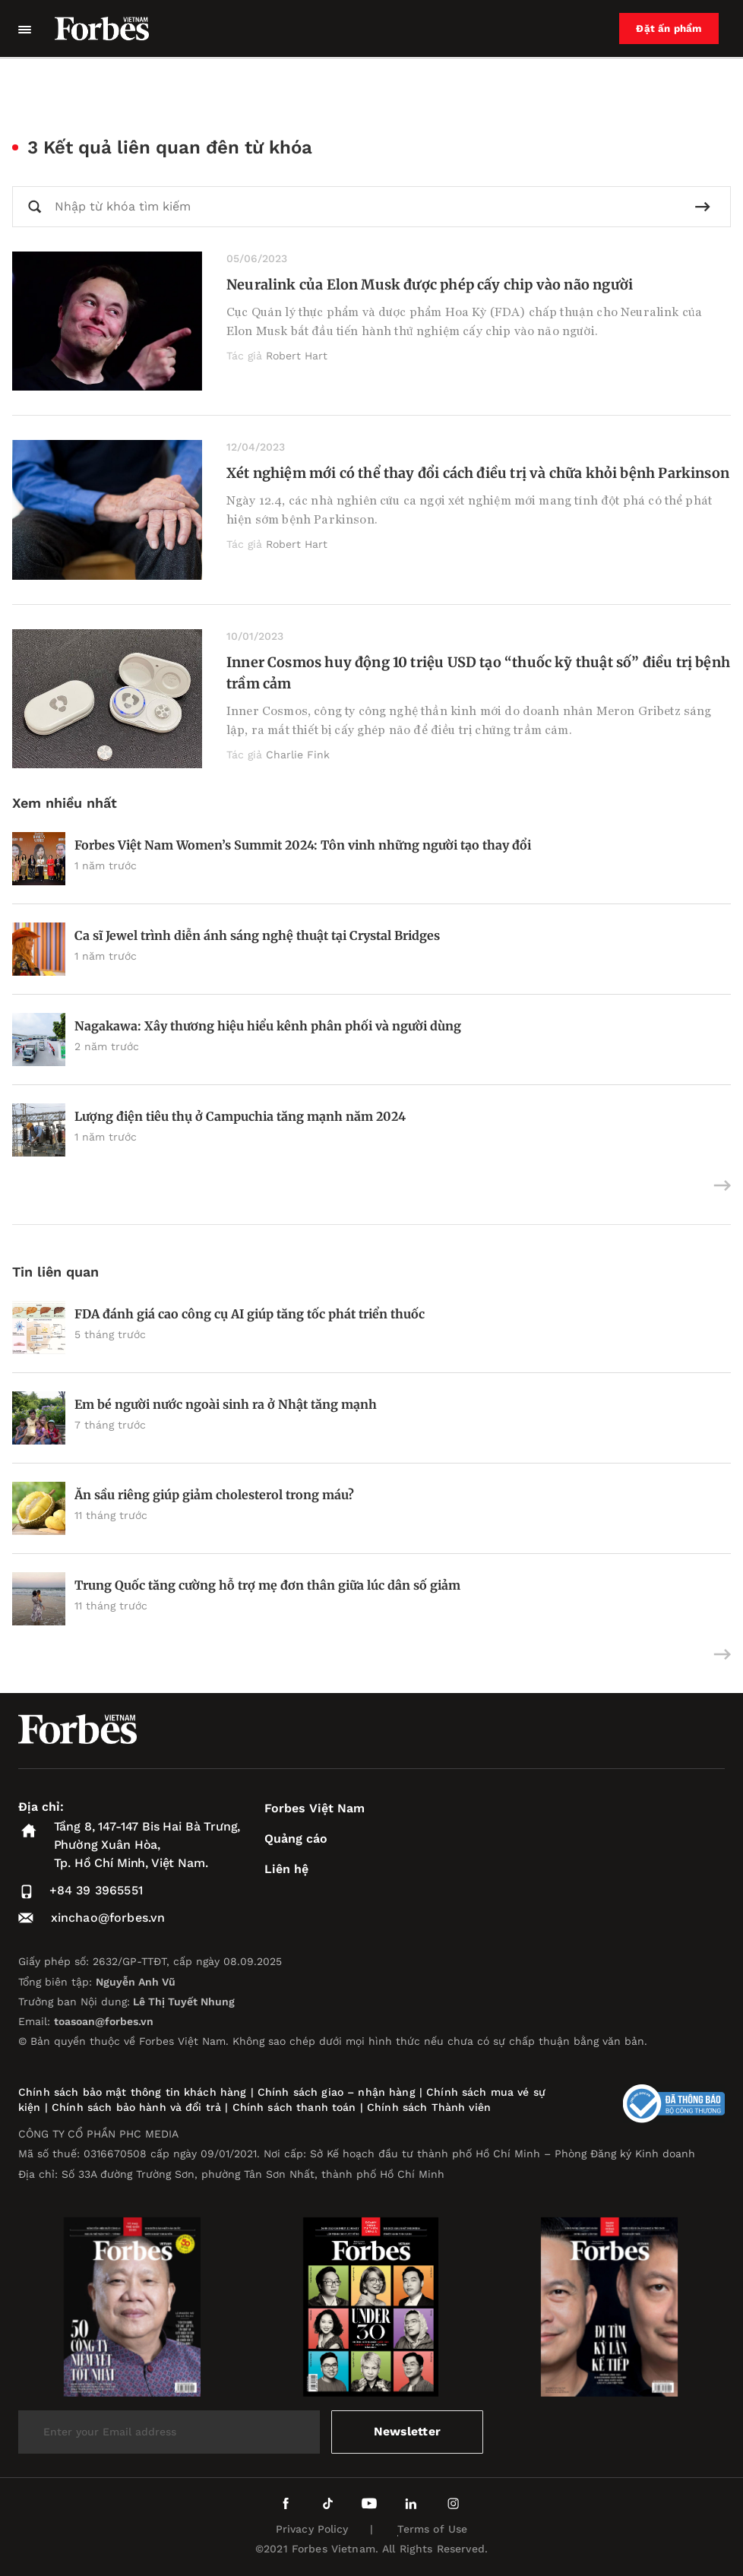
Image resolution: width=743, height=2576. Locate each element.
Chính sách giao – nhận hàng (337, 2092)
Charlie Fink (298, 754)
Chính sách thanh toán (294, 2107)
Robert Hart (296, 356)
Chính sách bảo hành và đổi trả (136, 2107)
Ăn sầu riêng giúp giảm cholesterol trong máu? (215, 1494)
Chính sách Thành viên (429, 2107)
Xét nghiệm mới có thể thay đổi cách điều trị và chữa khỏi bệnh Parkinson (477, 473)
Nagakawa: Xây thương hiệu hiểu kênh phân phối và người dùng (267, 1025)
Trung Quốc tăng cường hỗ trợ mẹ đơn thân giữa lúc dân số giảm (267, 1585)
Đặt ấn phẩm (672, 29)
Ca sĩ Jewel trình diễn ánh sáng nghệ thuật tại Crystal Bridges (257, 935)
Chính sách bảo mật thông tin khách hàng (132, 2092)
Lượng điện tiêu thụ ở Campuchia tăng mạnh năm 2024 (240, 1116)
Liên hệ (286, 1869)
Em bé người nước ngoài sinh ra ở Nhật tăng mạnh (225, 1404)
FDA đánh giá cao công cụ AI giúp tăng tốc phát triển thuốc (249, 1313)
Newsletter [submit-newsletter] (407, 2431)
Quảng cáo (295, 1838)
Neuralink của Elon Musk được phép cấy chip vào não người (429, 284)
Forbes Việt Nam (314, 1808)
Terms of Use (432, 2529)
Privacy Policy (312, 2529)
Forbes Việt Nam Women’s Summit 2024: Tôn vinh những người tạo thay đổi (302, 845)
